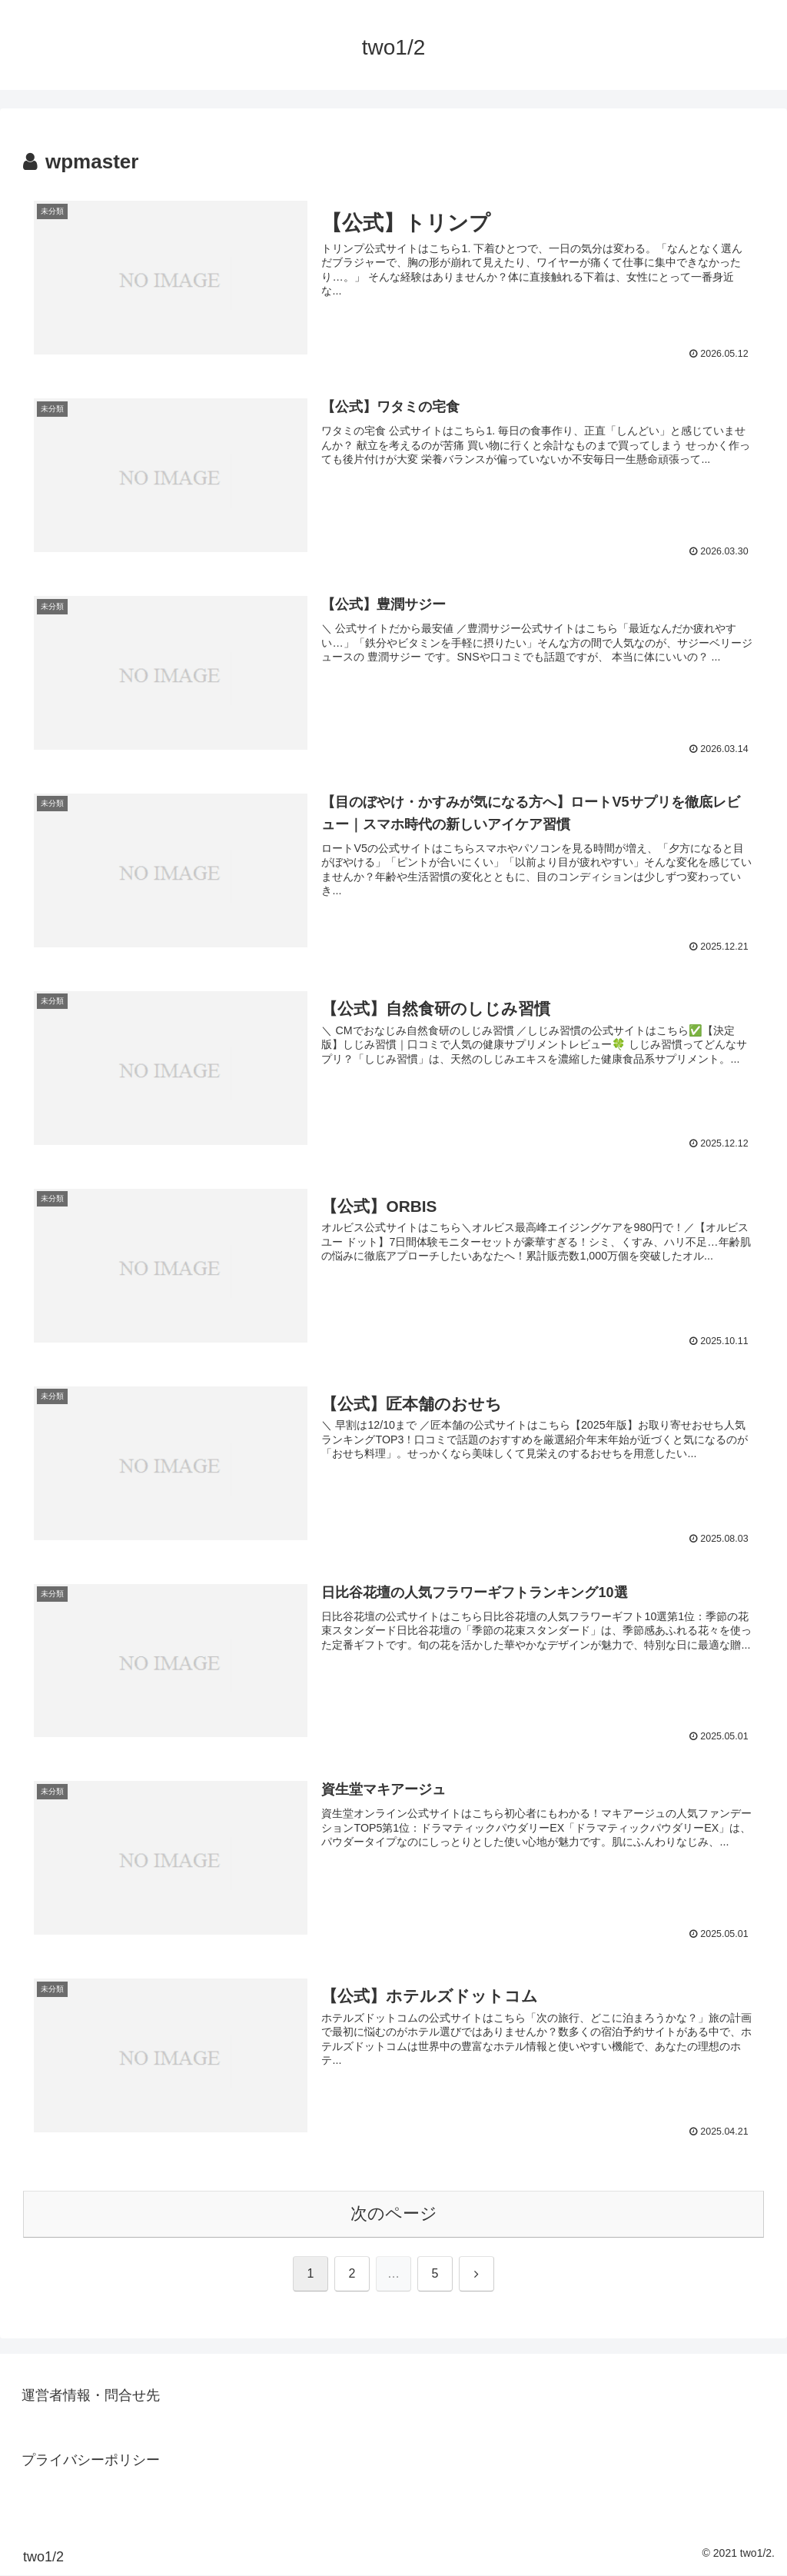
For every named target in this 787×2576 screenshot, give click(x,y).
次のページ (393, 2214)
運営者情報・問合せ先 (91, 2395)
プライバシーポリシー (91, 2460)
